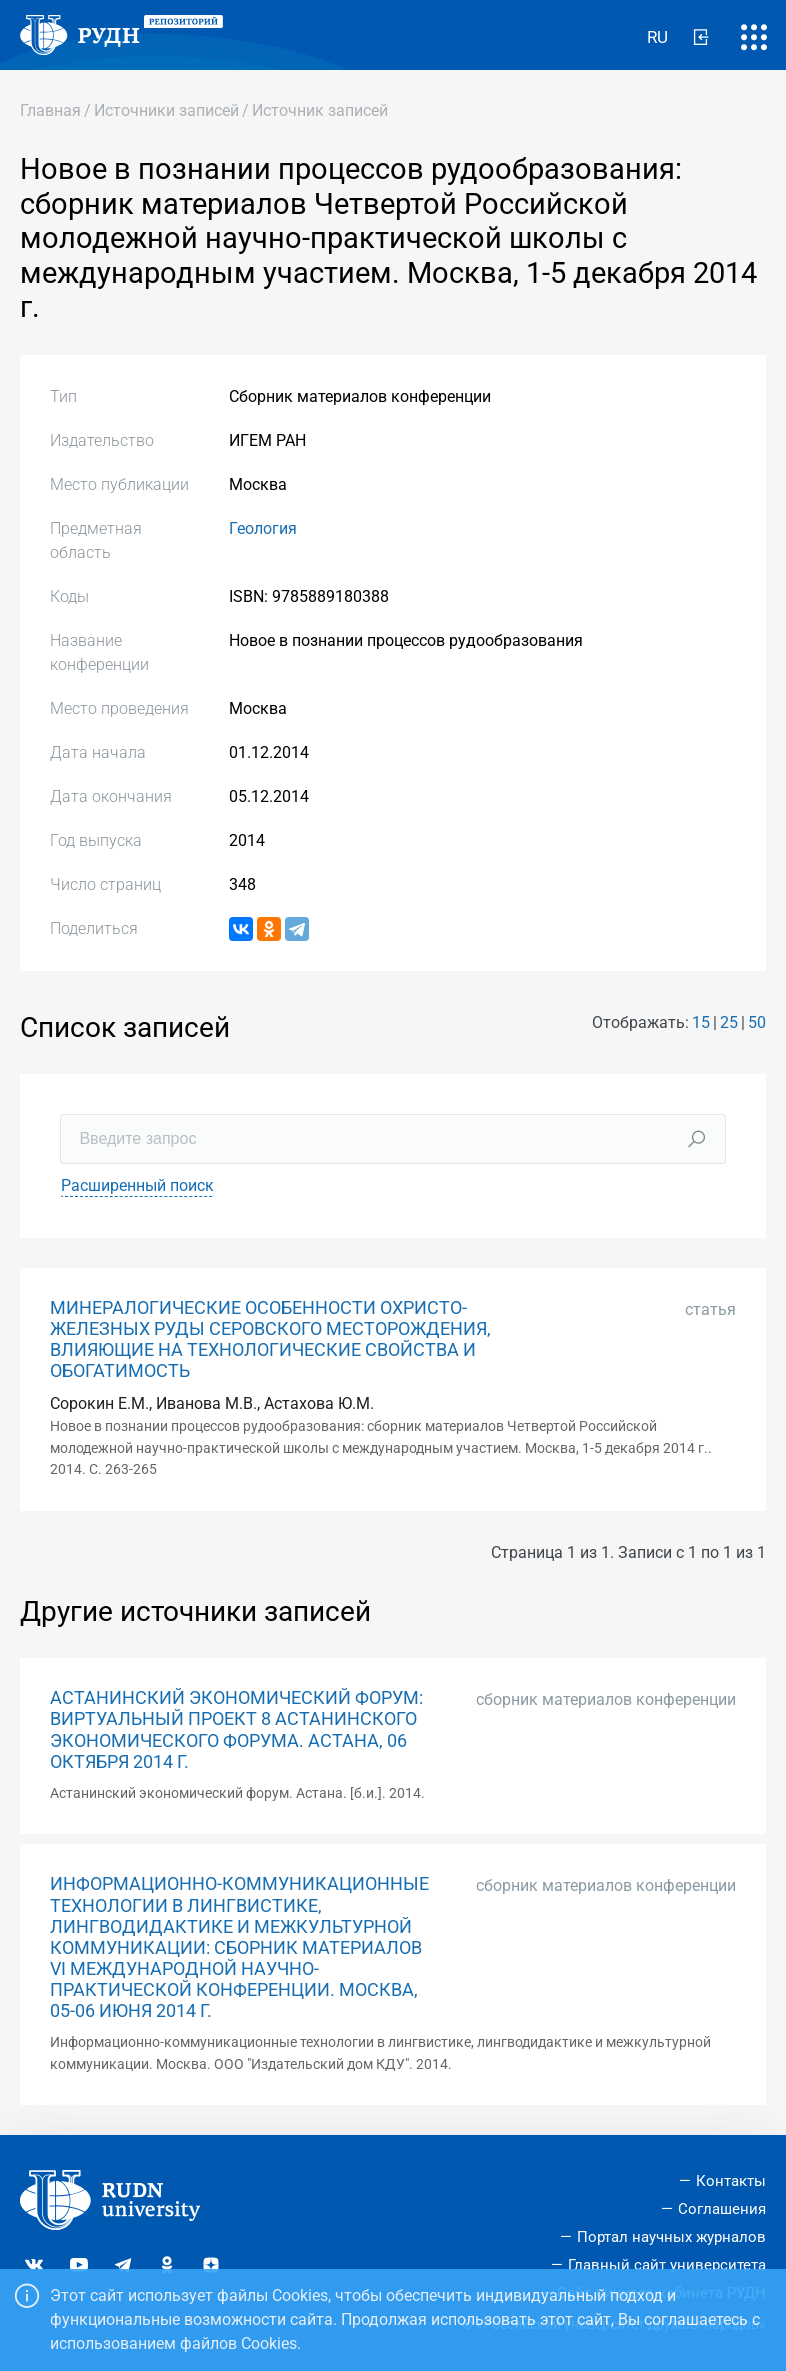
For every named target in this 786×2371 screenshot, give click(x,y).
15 (701, 1022)
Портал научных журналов (671, 2237)
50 (757, 1022)
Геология (263, 528)
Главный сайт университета (667, 2265)
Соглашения (722, 2209)
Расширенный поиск (137, 1185)
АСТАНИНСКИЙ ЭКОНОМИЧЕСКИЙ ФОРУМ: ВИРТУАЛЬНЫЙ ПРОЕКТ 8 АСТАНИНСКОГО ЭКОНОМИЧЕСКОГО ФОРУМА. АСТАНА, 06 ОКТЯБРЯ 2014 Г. (236, 1729)
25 (729, 1022)
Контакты (731, 2181)
